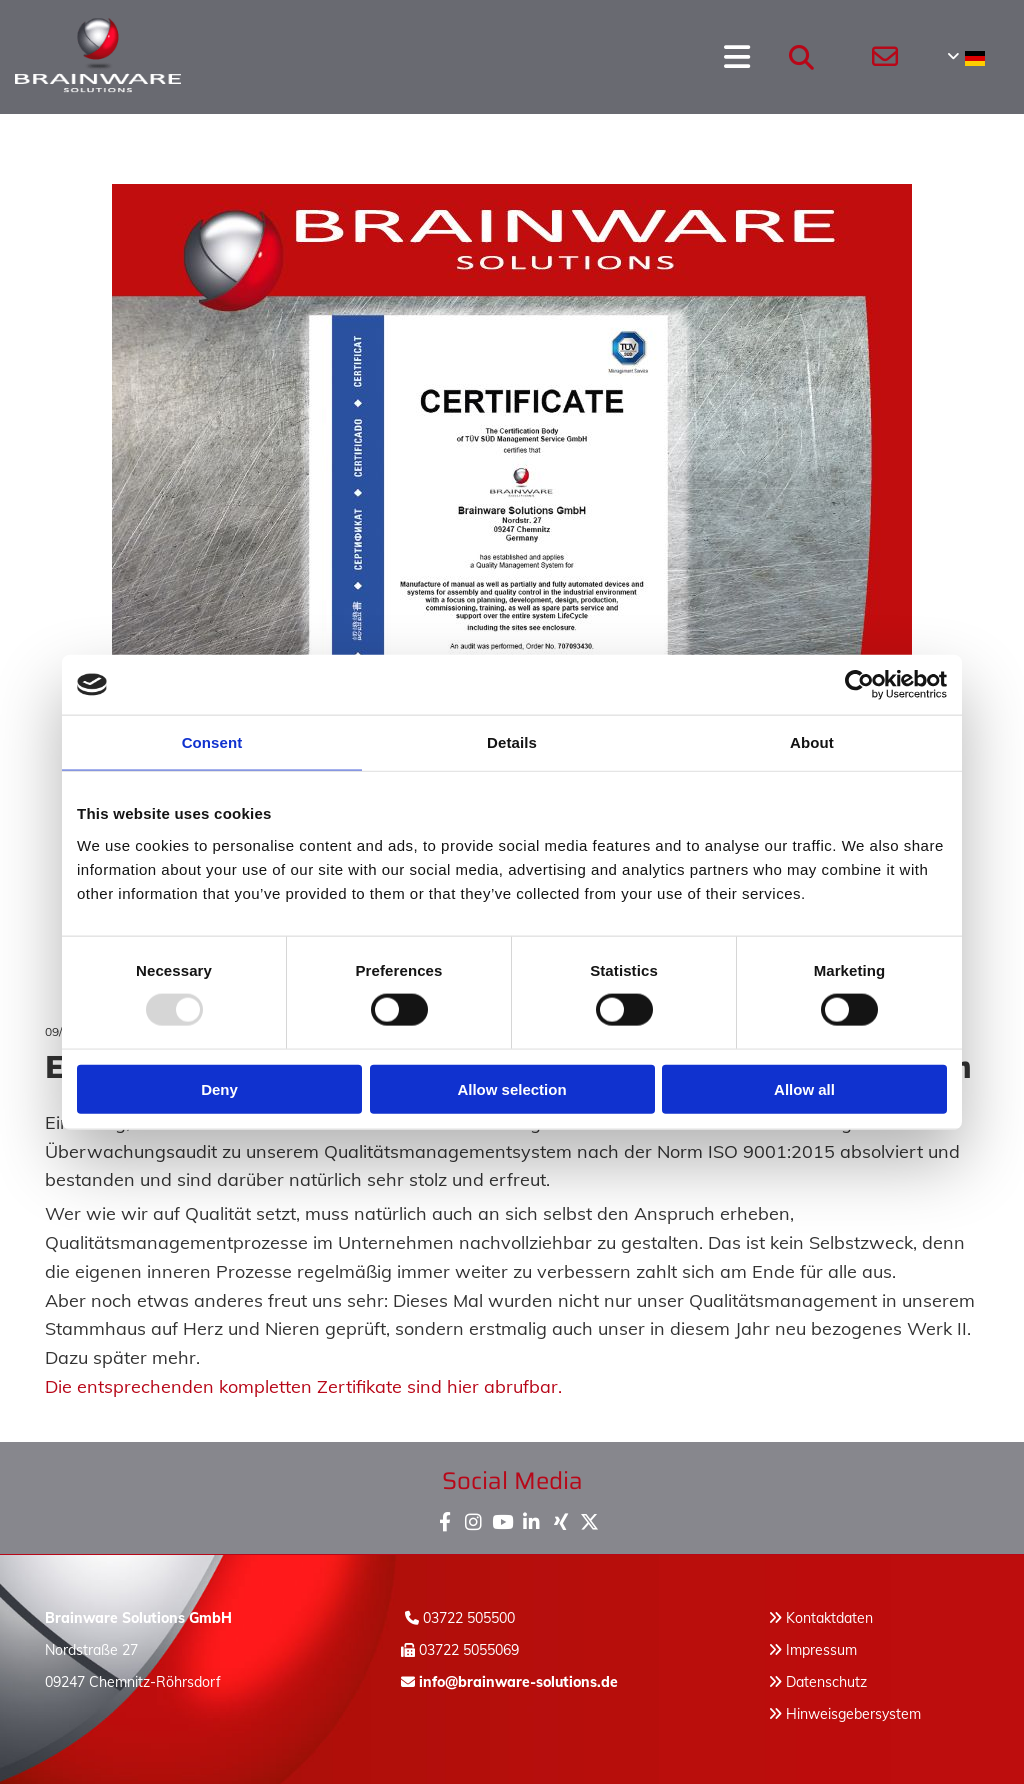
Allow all (804, 1088)
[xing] (560, 1517)
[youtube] (502, 1517)
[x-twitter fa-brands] (589, 1517)
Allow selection (511, 1088)
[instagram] (473, 1517)
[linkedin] (531, 1517)
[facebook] (444, 1517)
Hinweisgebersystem (853, 1714)
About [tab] (812, 742)
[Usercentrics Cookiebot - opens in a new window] (859, 685)
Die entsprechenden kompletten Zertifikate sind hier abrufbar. (303, 1386)
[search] (802, 57)
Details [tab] (512, 742)
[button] (466, 57)
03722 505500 (469, 1618)
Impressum (821, 1650)
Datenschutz (826, 1682)
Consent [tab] (212, 742)
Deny (219, 1088)
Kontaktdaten (829, 1618)
